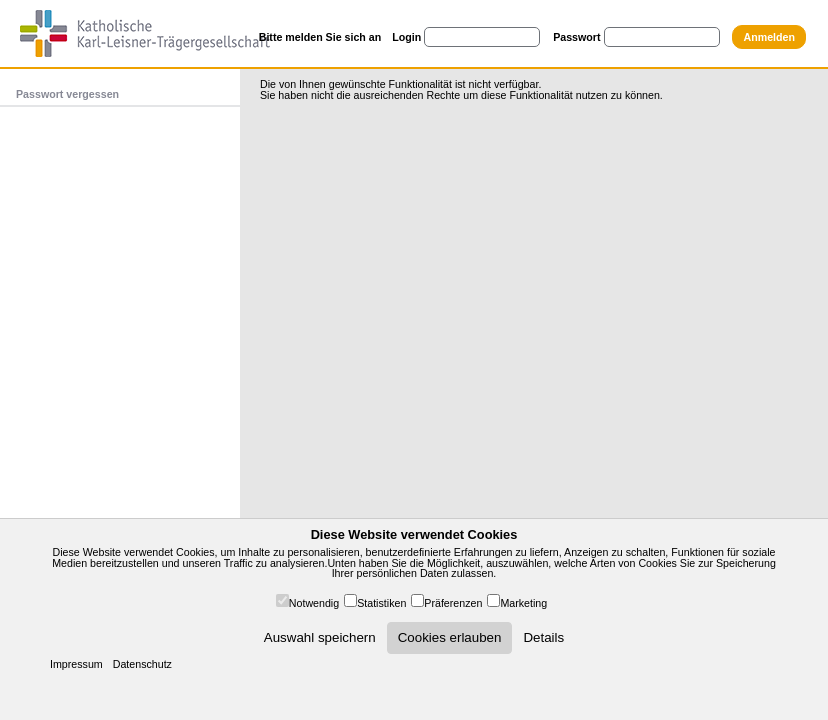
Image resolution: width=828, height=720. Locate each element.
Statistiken (381, 603)
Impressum (76, 664)
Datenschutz (142, 664)
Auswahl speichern (320, 637)
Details (543, 637)
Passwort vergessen (67, 94)
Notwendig (314, 603)
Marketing (523, 603)
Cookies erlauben (450, 637)
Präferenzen (453, 603)
